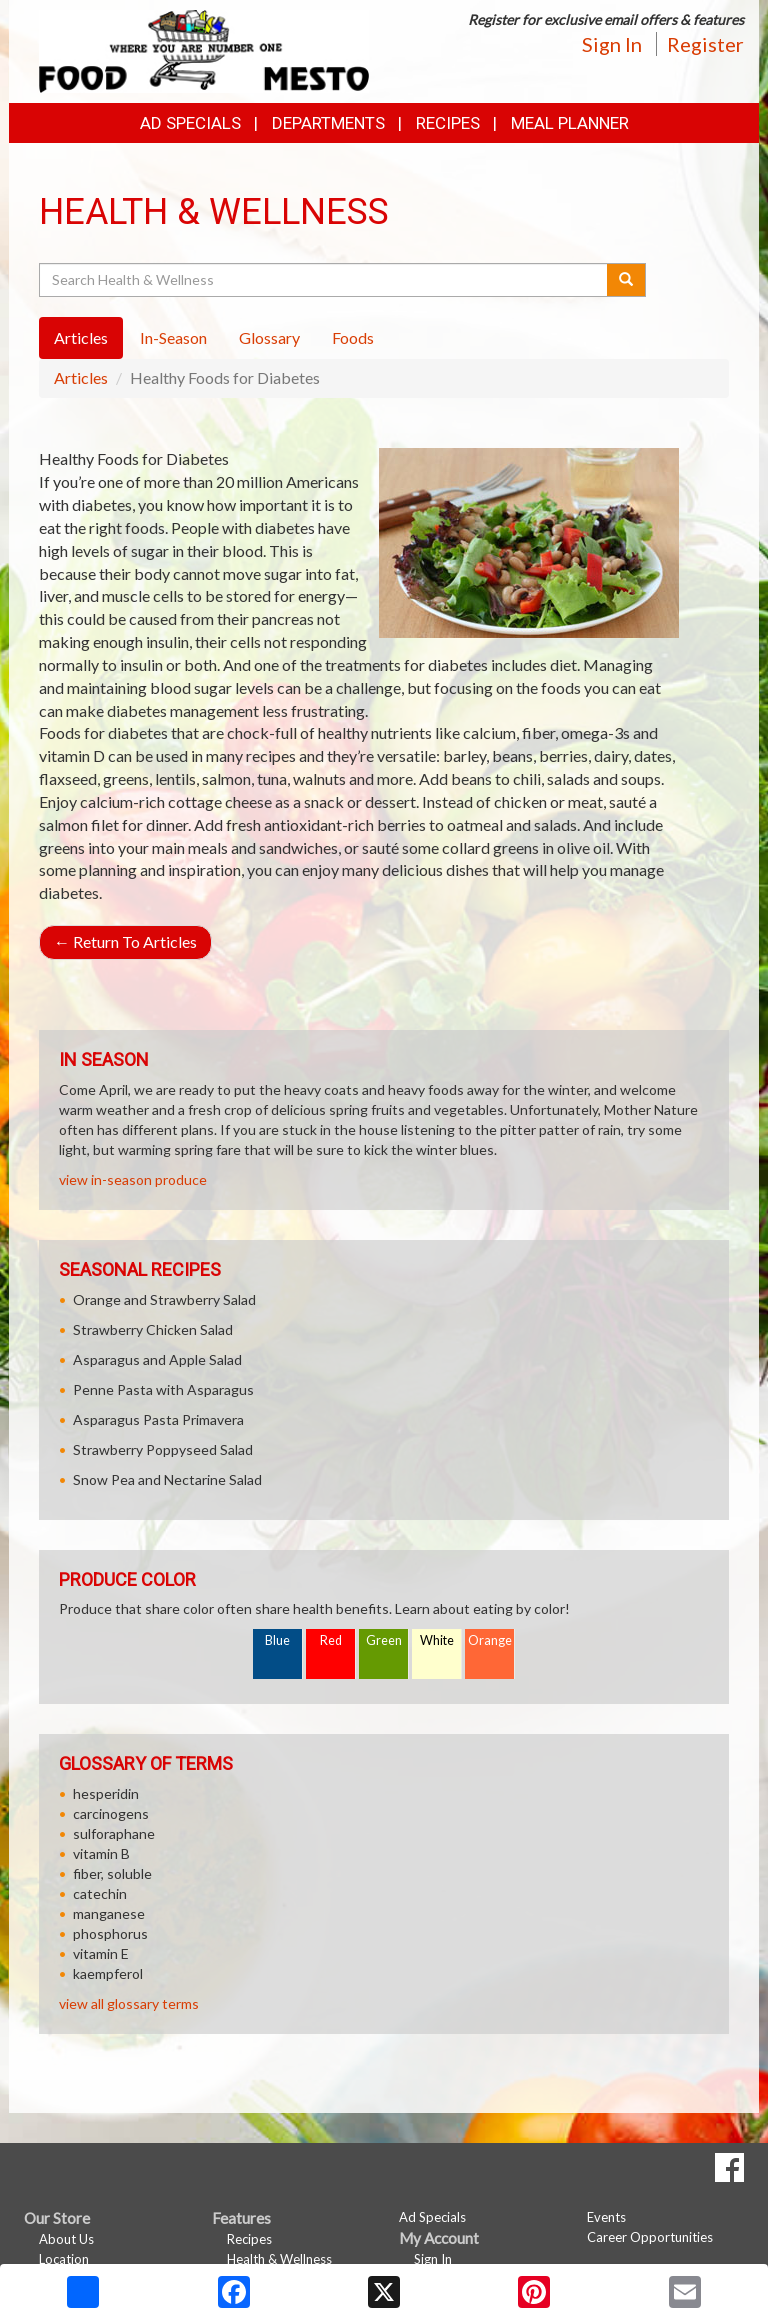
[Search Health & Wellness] (324, 280)
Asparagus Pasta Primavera (158, 1419)
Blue (277, 1640)
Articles (81, 377)
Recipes (448, 123)
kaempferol (108, 1973)
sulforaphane (114, 1833)
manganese (109, 1913)
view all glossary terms (129, 2003)
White (437, 1640)
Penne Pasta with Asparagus (163, 1389)
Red (331, 1640)
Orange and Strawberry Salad (164, 1299)
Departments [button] (328, 123)
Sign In (612, 44)
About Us (66, 2239)
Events (606, 2217)
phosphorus (110, 1933)
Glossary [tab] (269, 337)
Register (705, 44)
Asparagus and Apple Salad (157, 1359)
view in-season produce (133, 1179)
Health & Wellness (279, 2259)
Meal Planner (570, 123)
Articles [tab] (81, 337)
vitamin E (101, 1953)
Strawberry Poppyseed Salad (163, 1449)
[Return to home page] (204, 49)
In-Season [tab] (173, 337)
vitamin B (101, 1853)
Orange (490, 1640)
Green (384, 1640)
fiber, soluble (112, 1873)
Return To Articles (125, 941)
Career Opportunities (650, 2237)
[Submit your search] (626, 280)
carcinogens (111, 1813)
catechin (100, 1893)
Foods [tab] (353, 337)
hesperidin (106, 1793)
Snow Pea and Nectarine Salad (167, 1479)
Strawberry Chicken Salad (153, 1329)
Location (64, 2259)
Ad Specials (190, 123)
